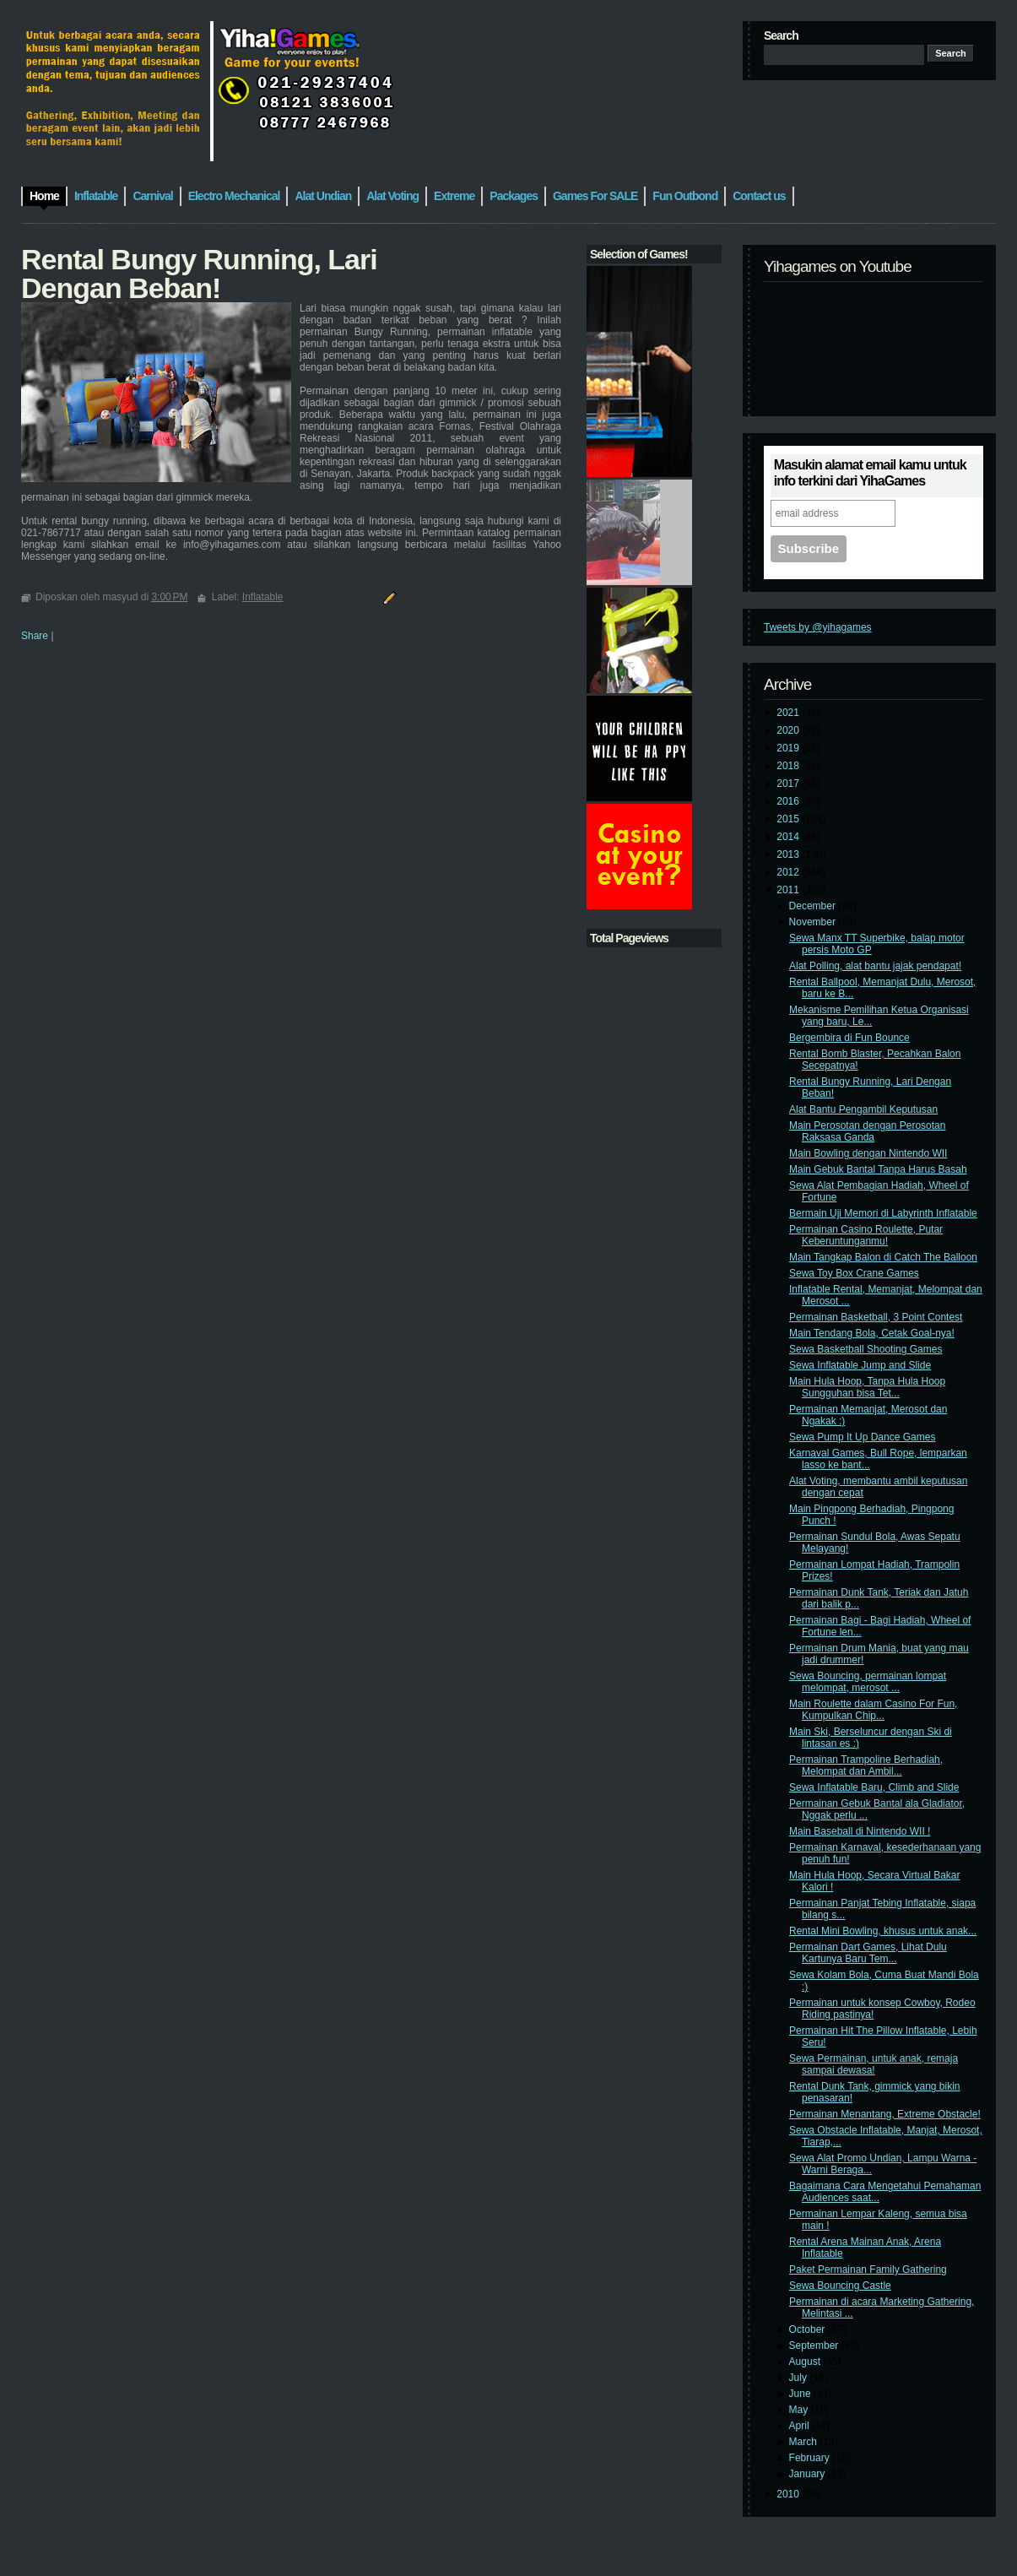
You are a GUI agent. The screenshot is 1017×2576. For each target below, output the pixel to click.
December (814, 906)
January (808, 2474)
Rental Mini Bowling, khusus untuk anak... (882, 1931)
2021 (789, 713)
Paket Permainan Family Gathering (868, 2269)
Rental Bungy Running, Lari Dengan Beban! (199, 273)
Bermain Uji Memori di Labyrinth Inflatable (883, 1213)
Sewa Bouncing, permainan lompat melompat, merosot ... (867, 1682)
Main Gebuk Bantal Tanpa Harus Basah (878, 1169)
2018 (789, 766)
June (801, 2394)
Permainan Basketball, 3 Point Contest (875, 1317)
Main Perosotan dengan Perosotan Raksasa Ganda (867, 1131)
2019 (789, 748)
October (808, 2329)
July (799, 2377)
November (814, 922)
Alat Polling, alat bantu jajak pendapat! (875, 966)
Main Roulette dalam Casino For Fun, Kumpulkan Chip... (873, 1710)
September (815, 2345)
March (804, 2442)
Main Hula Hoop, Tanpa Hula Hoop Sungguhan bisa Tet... (867, 1387)
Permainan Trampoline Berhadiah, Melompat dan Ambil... (866, 1765)
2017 (789, 783)
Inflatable (263, 597)
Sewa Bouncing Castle (840, 2285)
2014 (789, 837)
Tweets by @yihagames (818, 627)
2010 (789, 2494)
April (800, 2426)
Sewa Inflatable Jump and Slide (860, 1365)
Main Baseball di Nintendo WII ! (859, 1831)
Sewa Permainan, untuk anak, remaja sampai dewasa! (873, 2064)
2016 (789, 801)
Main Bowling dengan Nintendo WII (868, 1153)
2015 (789, 819)
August (806, 2361)
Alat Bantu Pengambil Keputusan (863, 1109)
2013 (789, 854)
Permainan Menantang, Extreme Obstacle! (885, 2114)
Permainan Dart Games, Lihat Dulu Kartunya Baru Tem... (868, 1953)
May (800, 2410)
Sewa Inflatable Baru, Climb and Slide (874, 1787)
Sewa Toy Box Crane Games (854, 1273)
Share (34, 636)
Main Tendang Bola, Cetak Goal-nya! (872, 1333)
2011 (789, 890)
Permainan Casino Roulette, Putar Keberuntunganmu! (866, 1235)
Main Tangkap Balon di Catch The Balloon (883, 1257)
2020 (789, 730)
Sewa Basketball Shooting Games (865, 1349)
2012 (789, 872)
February (810, 2458)
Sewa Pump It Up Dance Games (862, 1437)
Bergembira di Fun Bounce (849, 1038)
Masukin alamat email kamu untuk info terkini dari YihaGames (870, 473)
